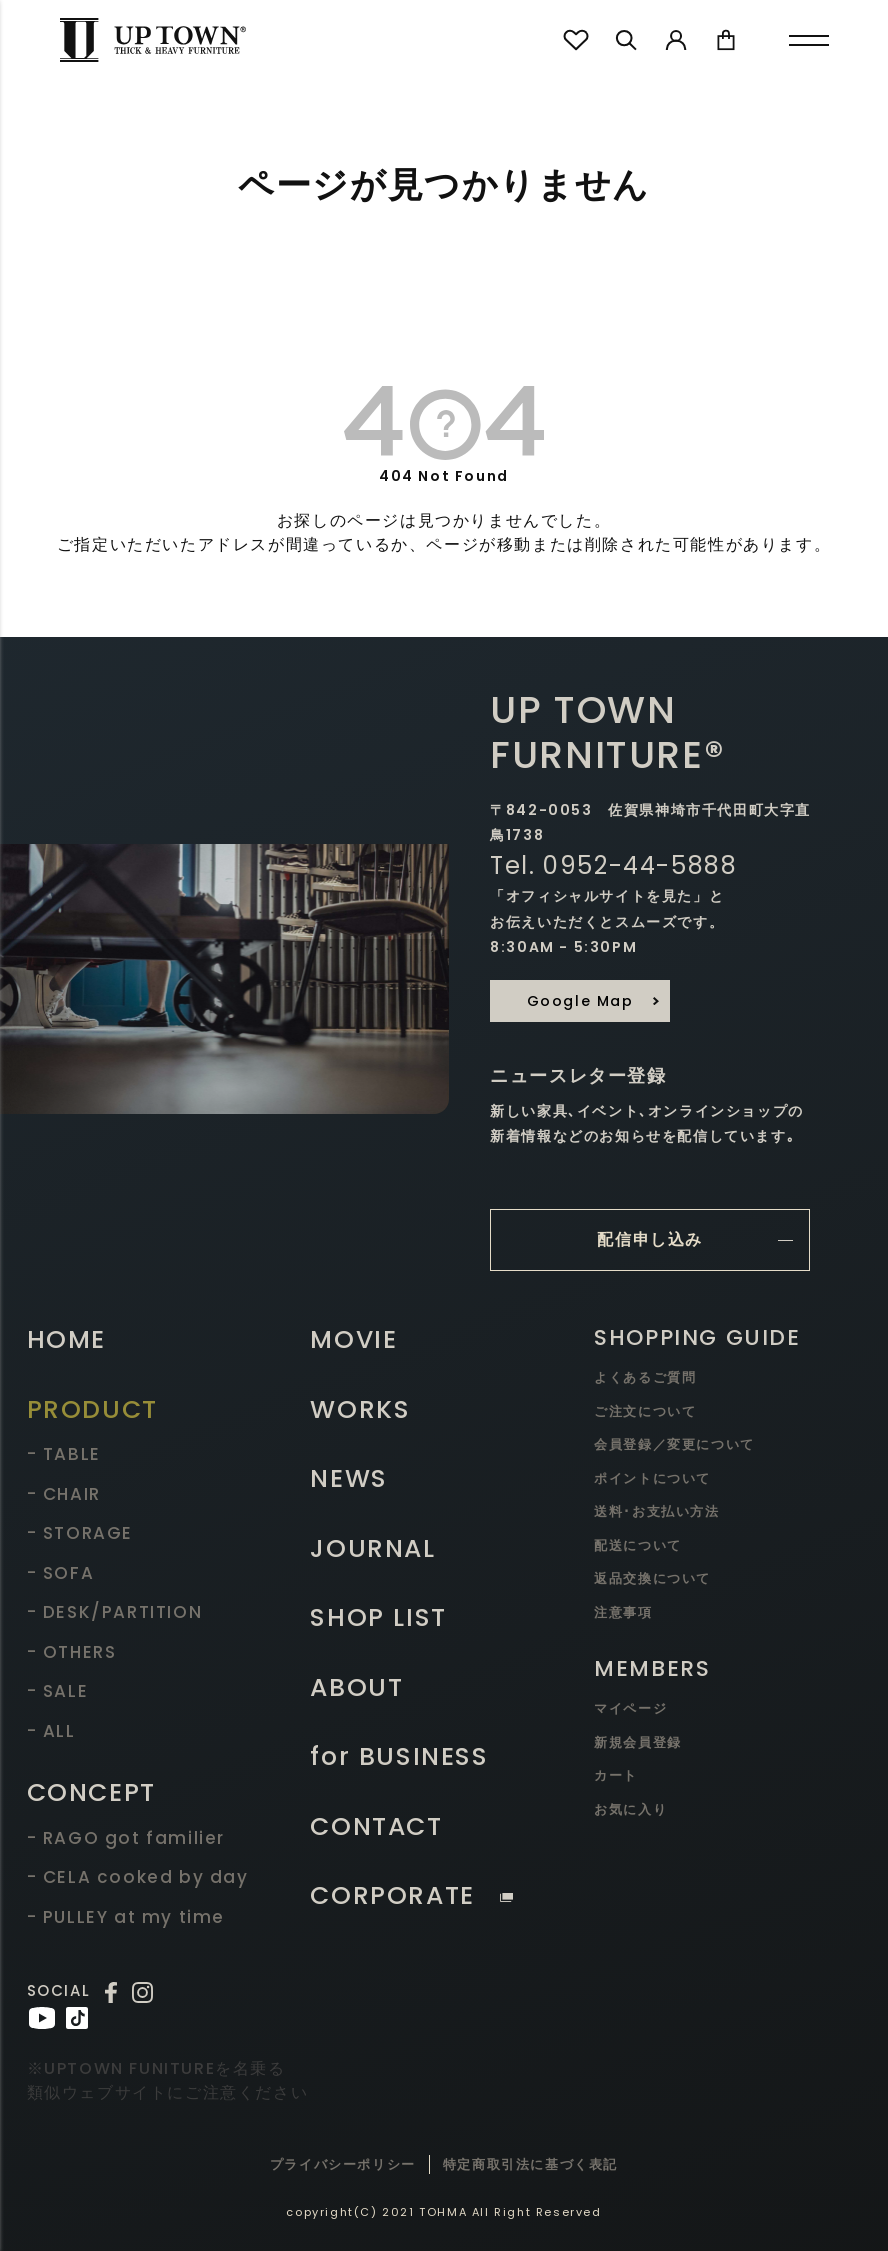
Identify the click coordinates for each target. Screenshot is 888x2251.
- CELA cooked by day (138, 1877)
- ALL (51, 1731)
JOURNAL (372, 1548)
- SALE (58, 1691)
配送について (638, 1545)
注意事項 (623, 1612)
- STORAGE (80, 1533)
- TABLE (64, 1454)
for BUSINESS (399, 1756)
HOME (66, 1339)
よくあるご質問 (645, 1377)
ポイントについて (652, 1478)
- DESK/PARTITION (115, 1612)
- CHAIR (64, 1494)
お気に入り (630, 1809)
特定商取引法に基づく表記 (530, 2164)
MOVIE (353, 1339)
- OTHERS (72, 1652)
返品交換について (652, 1578)
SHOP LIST (378, 1617)
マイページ (630, 1708)
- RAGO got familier (126, 1838)
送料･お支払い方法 (656, 1511)
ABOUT (356, 1687)
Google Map (580, 1001)
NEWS (348, 1478)
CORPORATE (411, 1895)
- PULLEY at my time (126, 1917)
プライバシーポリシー (343, 2164)
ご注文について (645, 1411)
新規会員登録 (638, 1742)
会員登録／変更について (674, 1444)
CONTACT (376, 1826)
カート (616, 1775)
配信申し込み (650, 1239)
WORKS (360, 1409)
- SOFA (61, 1573)
